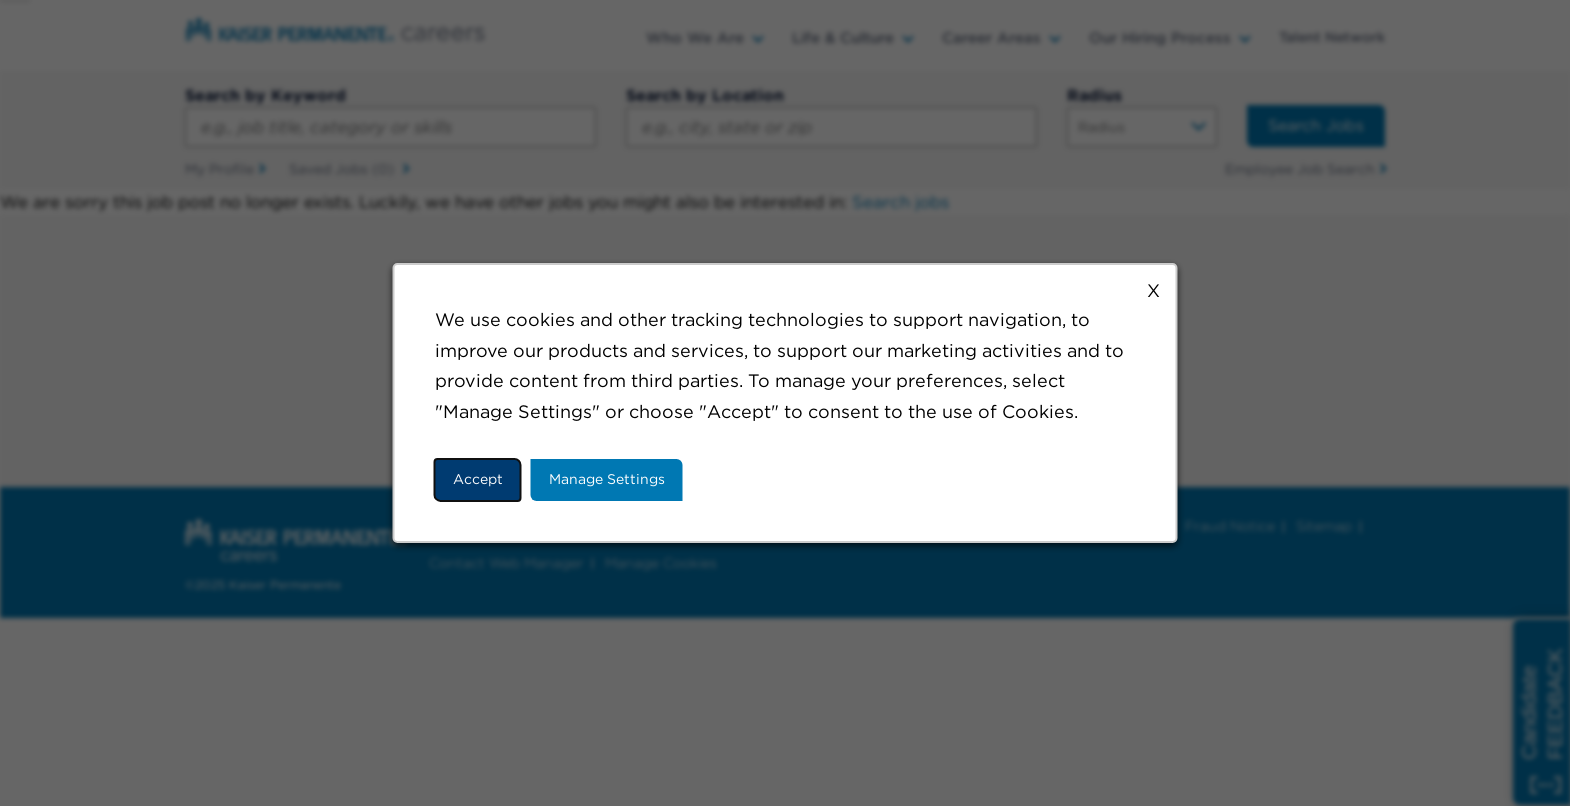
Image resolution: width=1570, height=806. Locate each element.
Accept (478, 479)
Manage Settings (607, 479)
